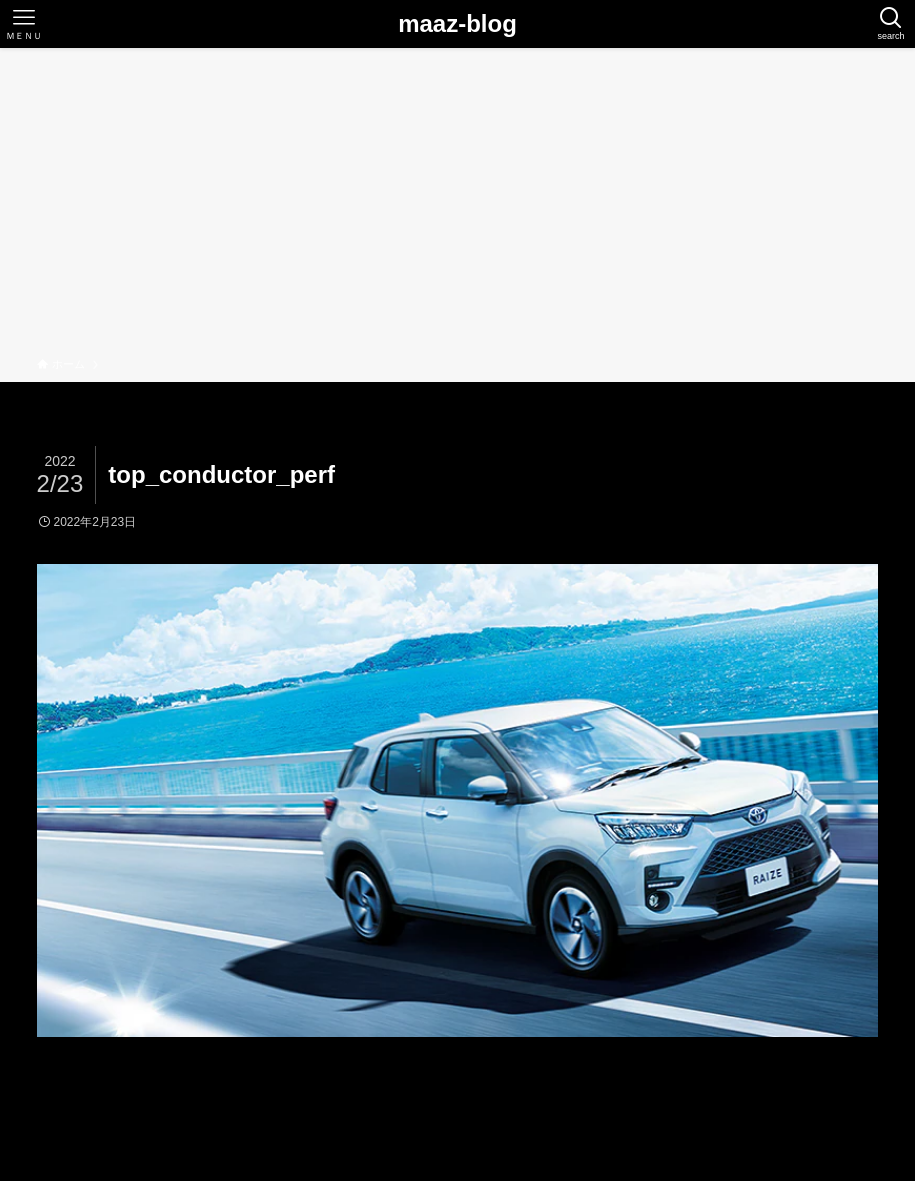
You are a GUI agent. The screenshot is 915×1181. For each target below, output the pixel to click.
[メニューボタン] (24, 24)
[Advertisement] (457, 206)
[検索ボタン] (891, 24)
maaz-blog (457, 24)
